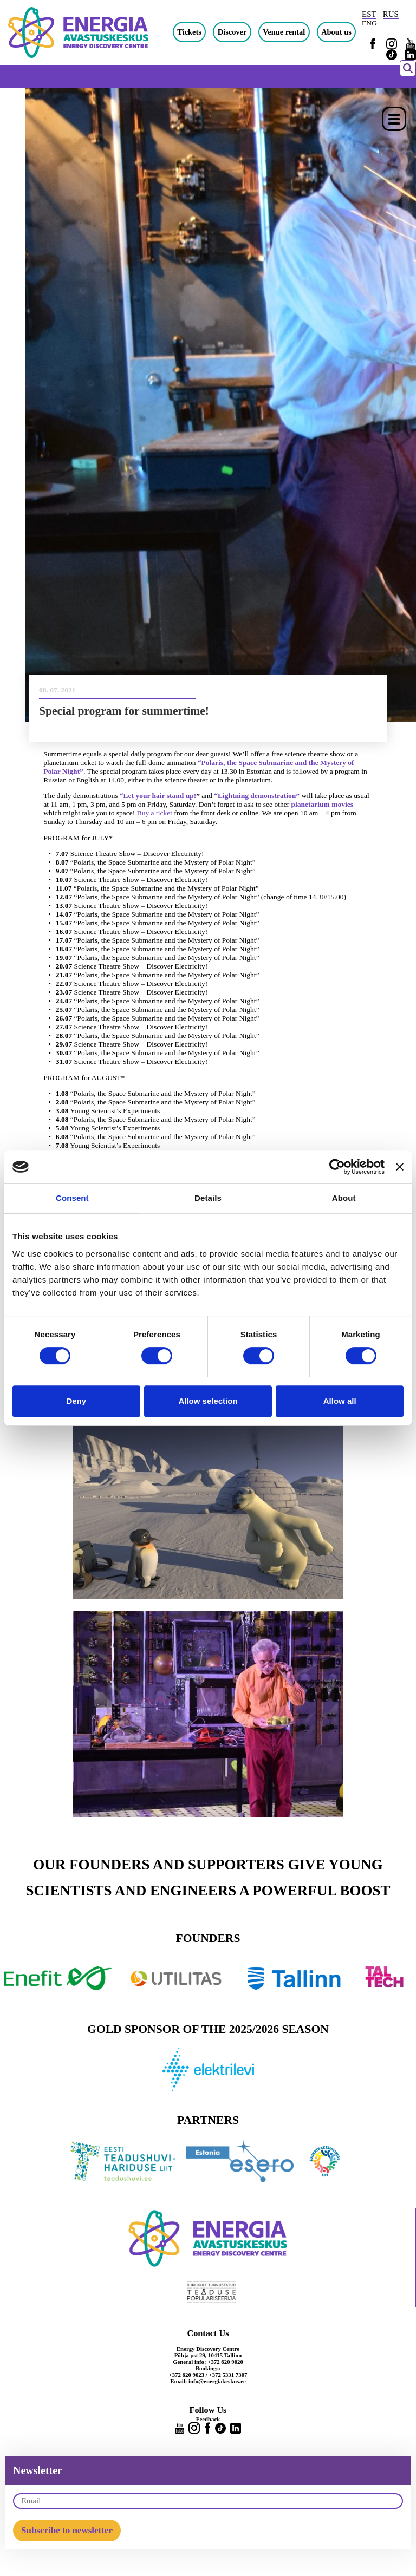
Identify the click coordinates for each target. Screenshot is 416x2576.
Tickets (189, 32)
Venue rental (284, 32)
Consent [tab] (72, 1197)
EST (369, 14)
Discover (232, 32)
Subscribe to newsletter (67, 2530)
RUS (391, 14)
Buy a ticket (154, 813)
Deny (76, 1400)
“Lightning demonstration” (257, 796)
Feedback (208, 2419)
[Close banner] (400, 1167)
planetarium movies (322, 804)
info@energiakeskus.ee (217, 2381)
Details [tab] (208, 1197)
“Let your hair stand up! (158, 796)
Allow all (339, 1400)
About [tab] (344, 1197)
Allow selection (207, 1400)
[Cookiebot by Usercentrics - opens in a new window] (337, 1167)
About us (336, 32)
